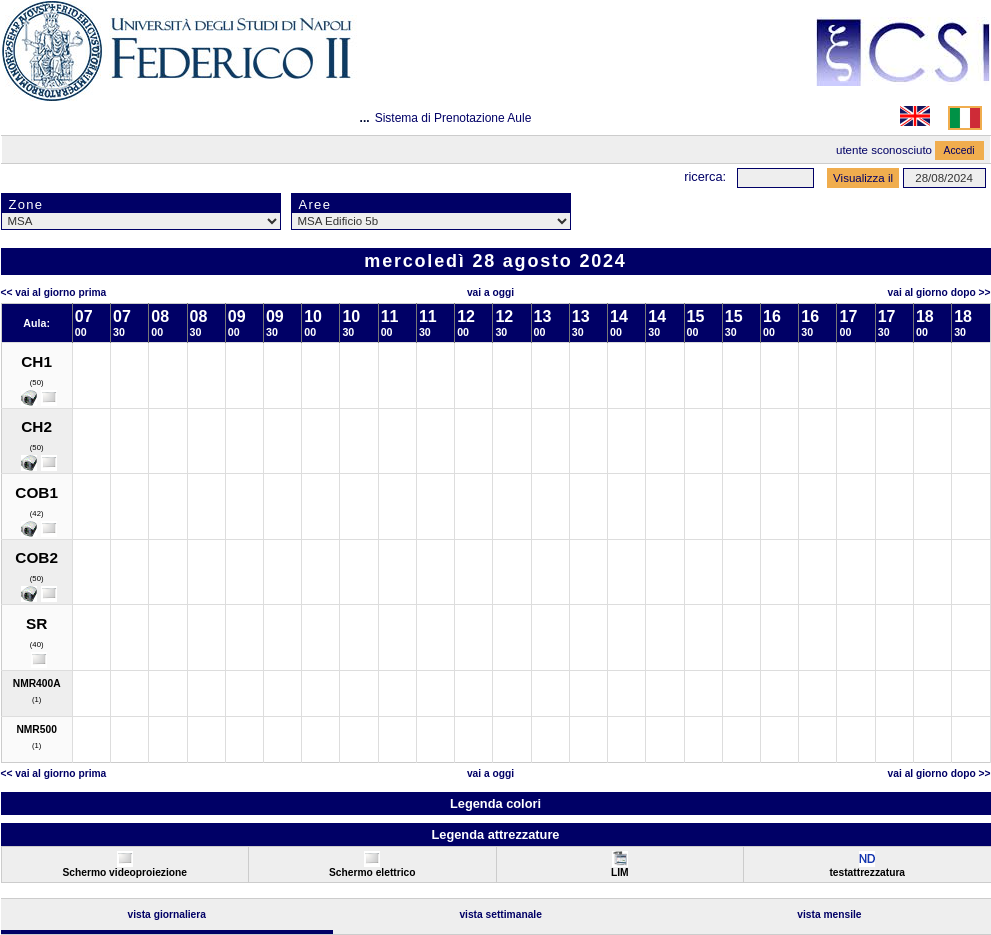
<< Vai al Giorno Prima (54, 292)
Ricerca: (705, 176)
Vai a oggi (490, 292)
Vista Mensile (829, 914)
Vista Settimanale (500, 914)
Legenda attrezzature (495, 834)
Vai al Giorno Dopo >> (939, 292)
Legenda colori (495, 803)
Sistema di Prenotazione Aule (453, 118)
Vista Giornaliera (166, 914)
